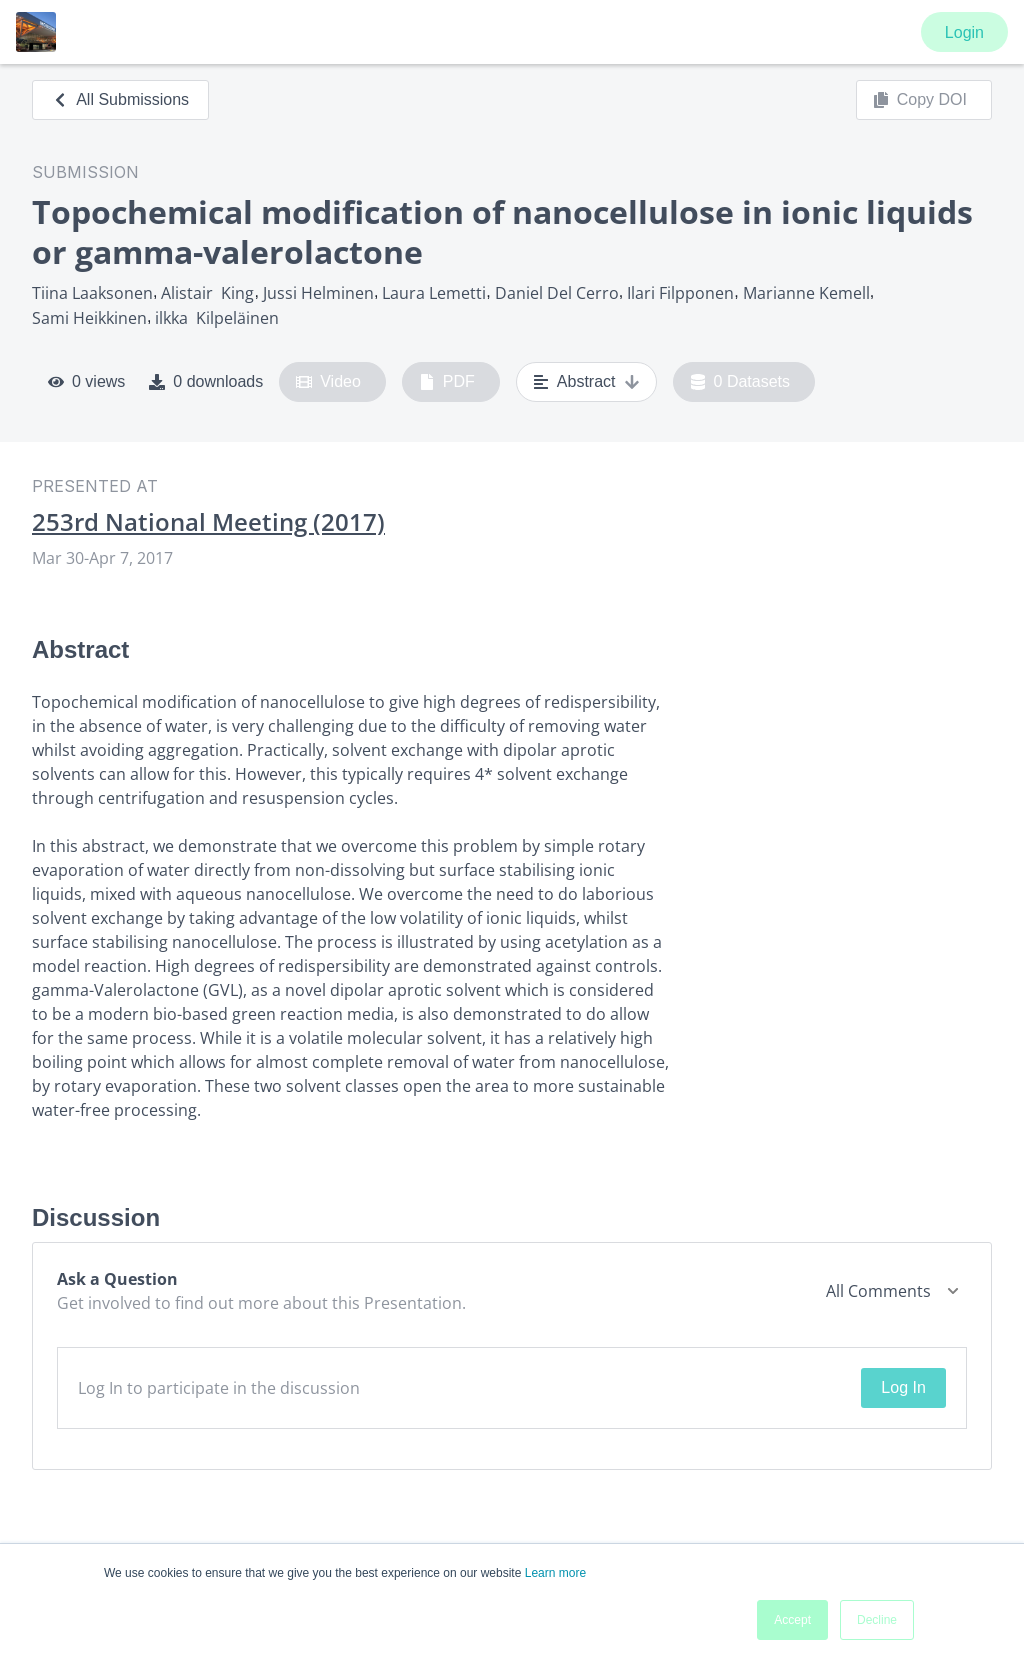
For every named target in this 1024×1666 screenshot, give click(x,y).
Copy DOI (920, 100)
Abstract (586, 382)
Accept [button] (792, 1620)
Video (328, 382)
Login (964, 32)
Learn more (555, 1573)
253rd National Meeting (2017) (208, 522)
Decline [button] (877, 1620)
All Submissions (120, 99)
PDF (447, 382)
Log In (903, 1387)
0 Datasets (740, 382)
